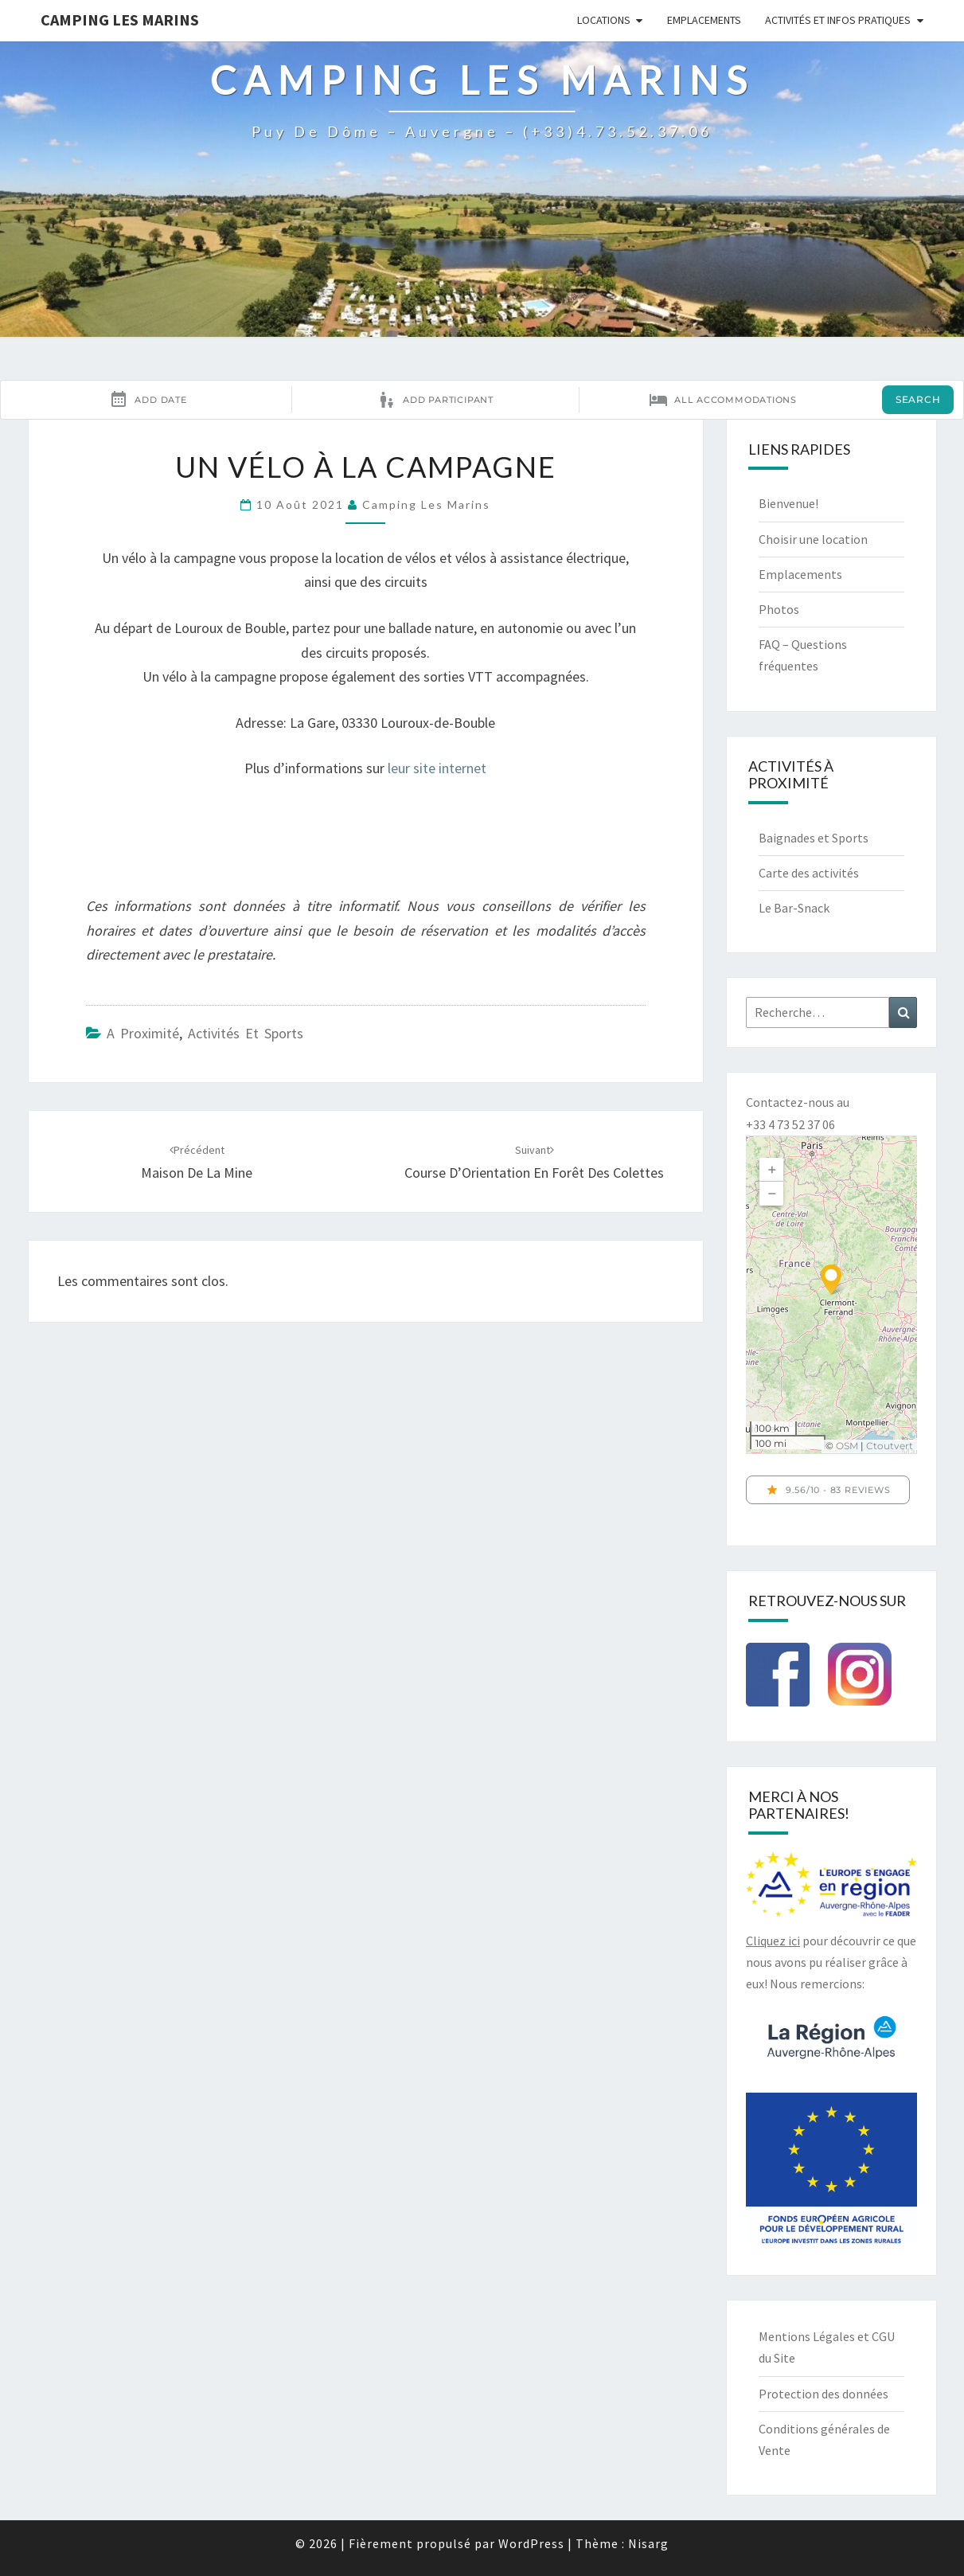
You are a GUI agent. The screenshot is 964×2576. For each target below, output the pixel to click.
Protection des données (823, 2394)
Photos (779, 609)
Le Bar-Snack (794, 908)
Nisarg (648, 2543)
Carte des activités (809, 873)
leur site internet (437, 768)
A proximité (143, 1033)
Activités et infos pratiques (838, 20)
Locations (603, 20)
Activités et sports (245, 1033)
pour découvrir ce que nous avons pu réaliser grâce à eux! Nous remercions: (831, 1962)
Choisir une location (813, 539)
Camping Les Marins (120, 19)
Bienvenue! (788, 503)
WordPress (531, 2543)
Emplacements (704, 20)
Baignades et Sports (813, 838)
